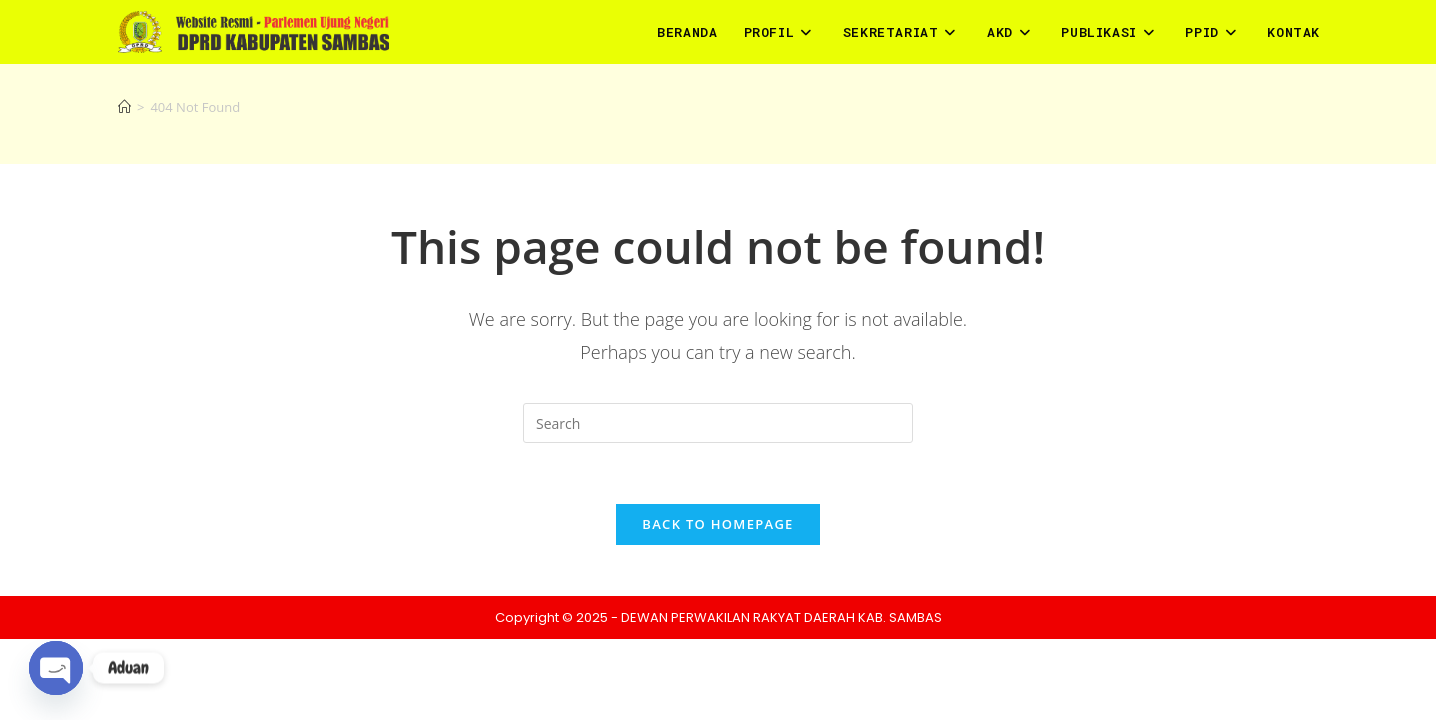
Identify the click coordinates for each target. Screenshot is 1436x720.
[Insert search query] (718, 423)
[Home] (124, 107)
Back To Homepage (717, 524)
